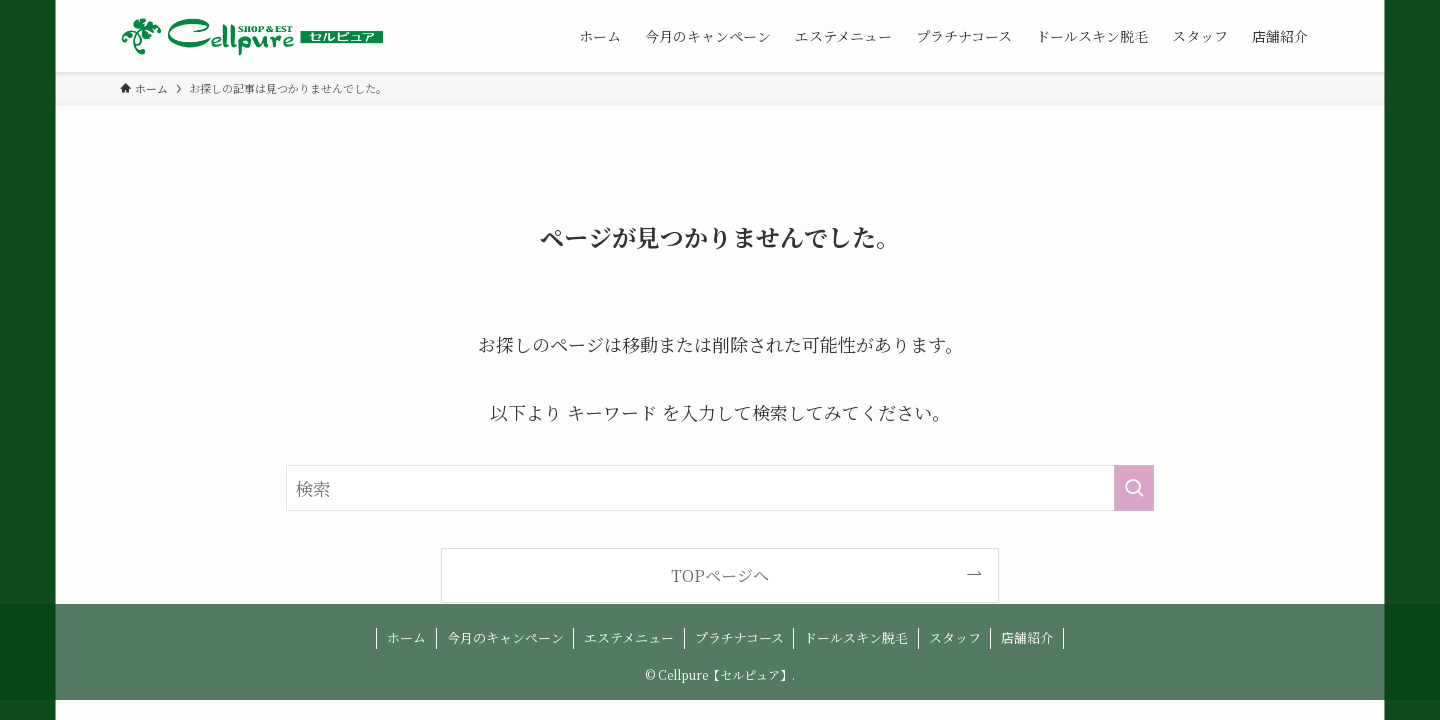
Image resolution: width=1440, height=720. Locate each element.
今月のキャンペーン (505, 637)
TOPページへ (720, 575)
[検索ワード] (720, 488)
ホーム (406, 637)
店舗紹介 (1027, 637)
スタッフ (955, 637)
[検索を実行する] (1134, 488)
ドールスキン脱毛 (856, 637)
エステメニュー (629, 637)
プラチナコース (739, 637)
